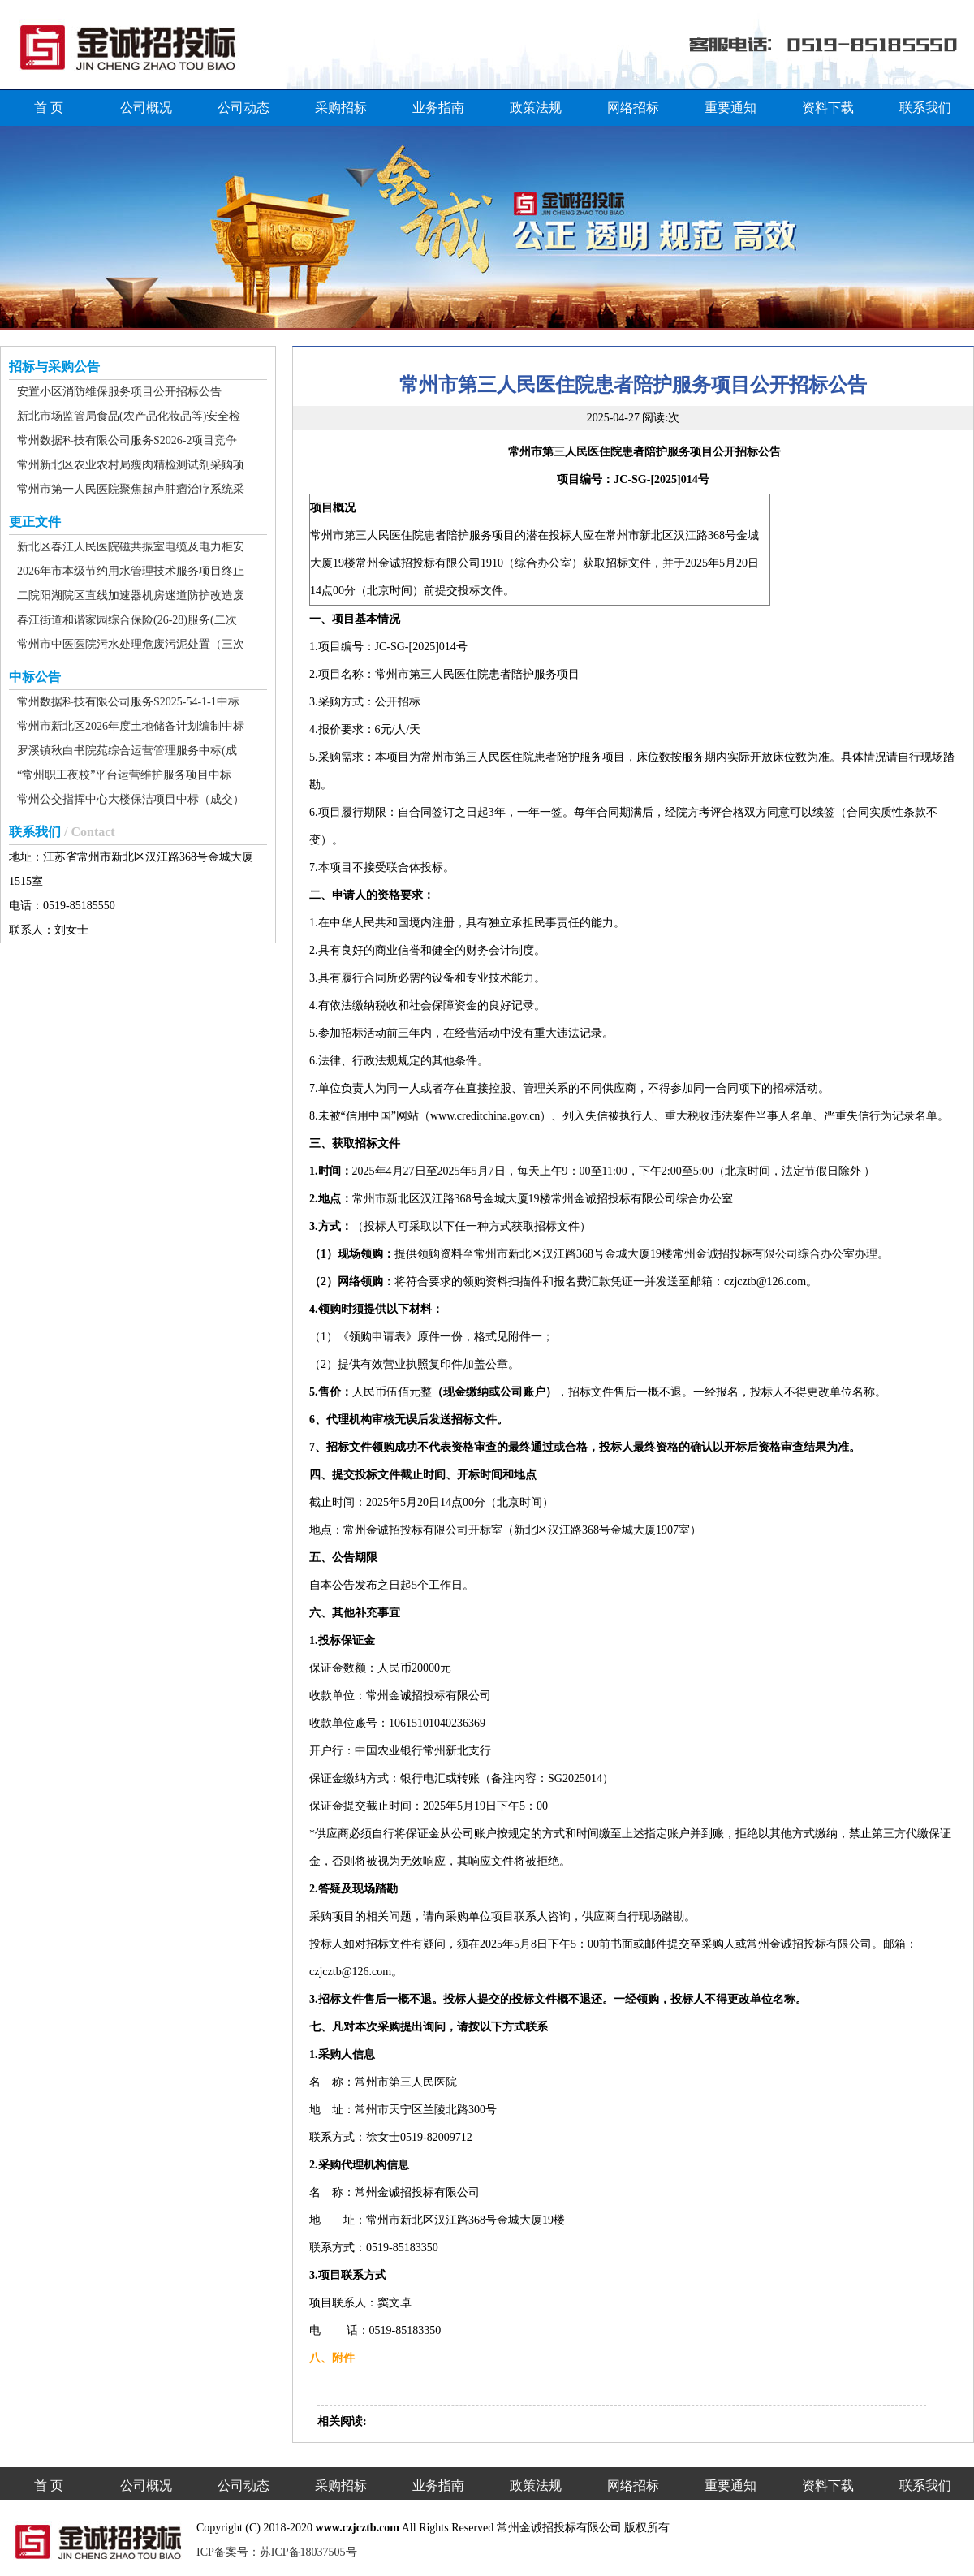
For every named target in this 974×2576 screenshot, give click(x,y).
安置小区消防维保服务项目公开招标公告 (119, 392)
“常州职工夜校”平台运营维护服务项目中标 (124, 775)
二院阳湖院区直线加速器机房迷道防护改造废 (130, 595)
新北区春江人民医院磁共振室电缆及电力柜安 (130, 547)
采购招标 (341, 107)
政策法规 (536, 107)
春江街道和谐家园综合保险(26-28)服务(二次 (127, 620)
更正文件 (35, 522)
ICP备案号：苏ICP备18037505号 (276, 2552)
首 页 (48, 107)
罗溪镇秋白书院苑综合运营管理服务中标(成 (127, 750)
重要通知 (730, 107)
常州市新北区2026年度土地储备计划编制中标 (130, 726)
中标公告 (35, 677)
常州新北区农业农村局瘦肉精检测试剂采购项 (130, 465)
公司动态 (243, 107)
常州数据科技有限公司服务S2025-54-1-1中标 (128, 702)
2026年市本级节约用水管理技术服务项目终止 (130, 571)
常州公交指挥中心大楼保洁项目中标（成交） (130, 799)
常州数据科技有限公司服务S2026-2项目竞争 (127, 440)
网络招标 (633, 107)
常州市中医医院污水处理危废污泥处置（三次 (130, 644)
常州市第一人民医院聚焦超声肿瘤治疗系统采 (130, 489)
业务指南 (438, 107)
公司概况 (146, 107)
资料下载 (828, 107)
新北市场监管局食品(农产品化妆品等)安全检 (128, 416)
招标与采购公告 (54, 366)
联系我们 (925, 107)
